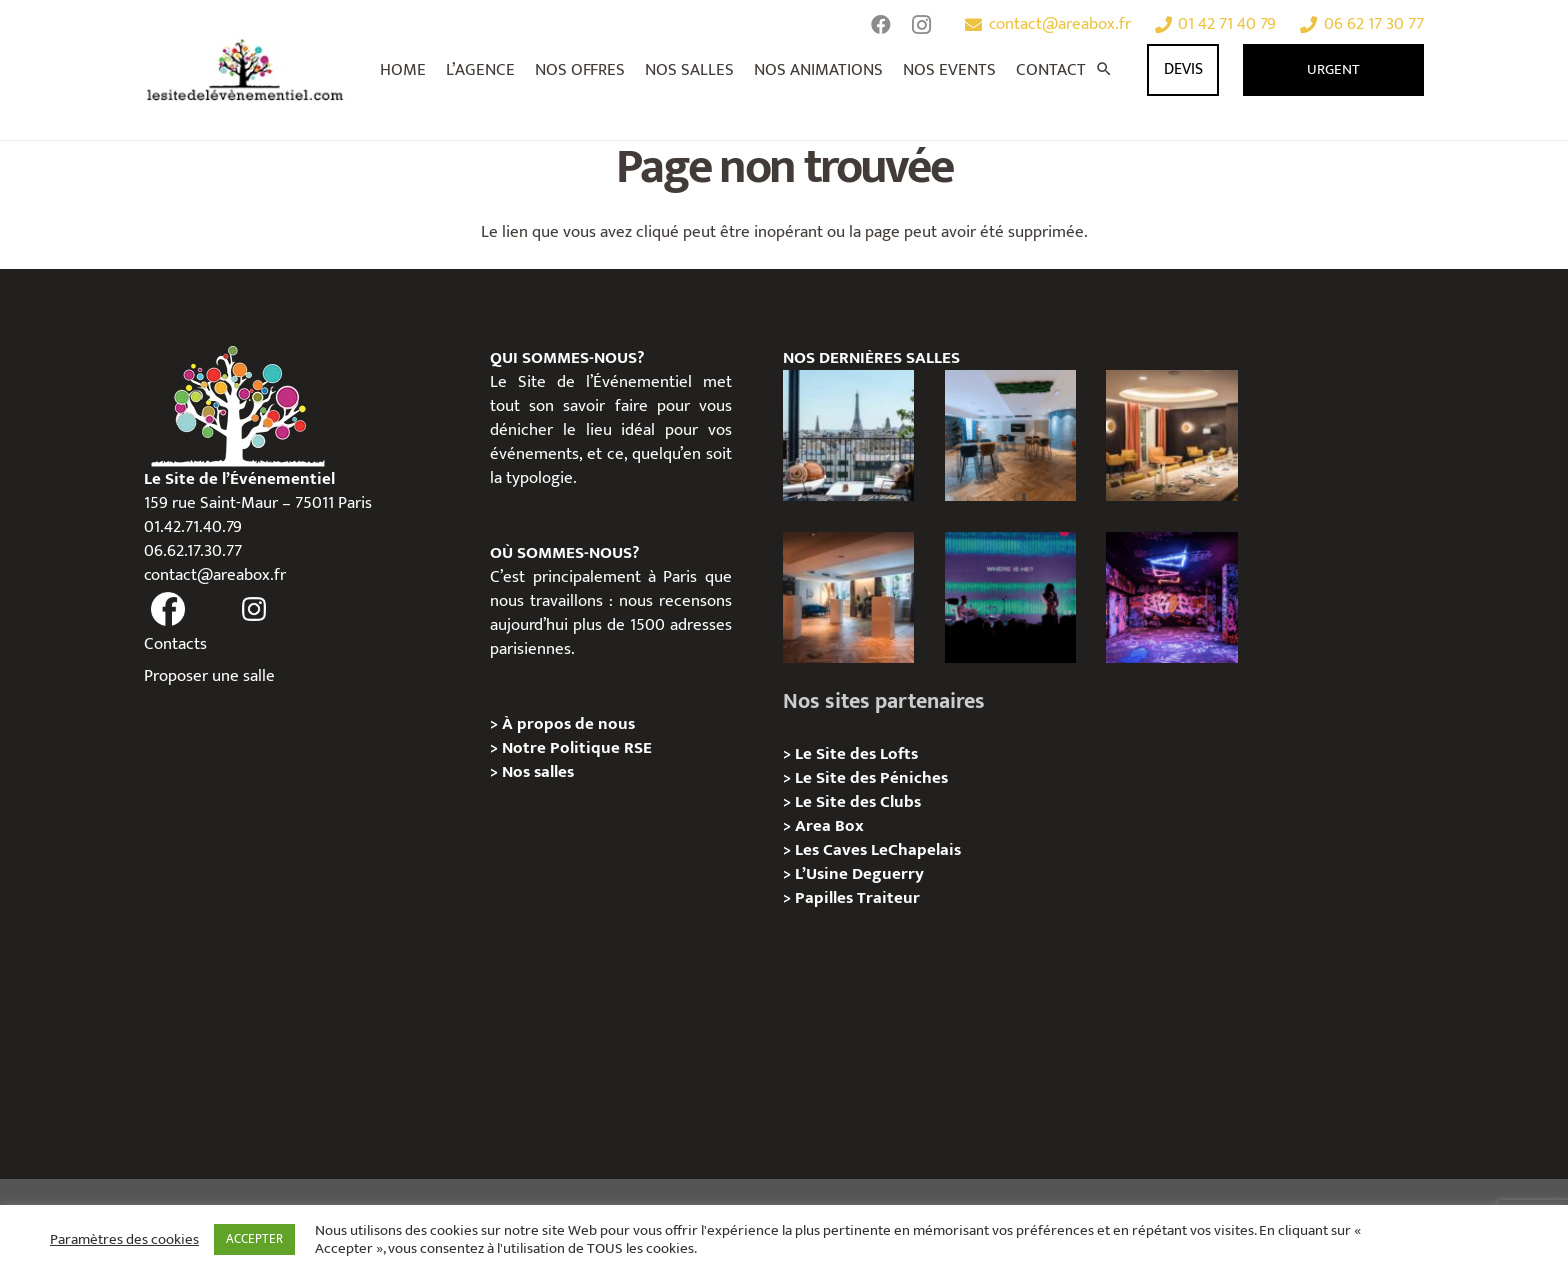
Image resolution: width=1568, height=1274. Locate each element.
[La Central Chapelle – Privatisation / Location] (1010, 597)
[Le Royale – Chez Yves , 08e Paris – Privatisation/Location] (1010, 435)
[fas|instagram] (255, 610)
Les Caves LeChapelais (878, 850)
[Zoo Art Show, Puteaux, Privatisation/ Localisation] (1171, 597)
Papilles (826, 898)
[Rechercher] (1104, 70)
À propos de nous (568, 724)
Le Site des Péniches (871, 778)
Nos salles (538, 772)
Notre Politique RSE (577, 748)
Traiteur (888, 898)
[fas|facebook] (168, 610)
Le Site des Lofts (856, 754)
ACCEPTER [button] (254, 1239)
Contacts (175, 644)
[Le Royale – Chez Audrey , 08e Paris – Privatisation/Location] (848, 597)
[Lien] (245, 70)
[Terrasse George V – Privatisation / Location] (848, 435)
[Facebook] (881, 25)
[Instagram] (921, 25)
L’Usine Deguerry (859, 874)
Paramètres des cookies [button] (124, 1240)
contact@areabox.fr (215, 575)
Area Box (829, 826)
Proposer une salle (209, 676)
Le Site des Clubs (858, 802)
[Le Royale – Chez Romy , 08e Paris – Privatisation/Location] (1171, 435)
